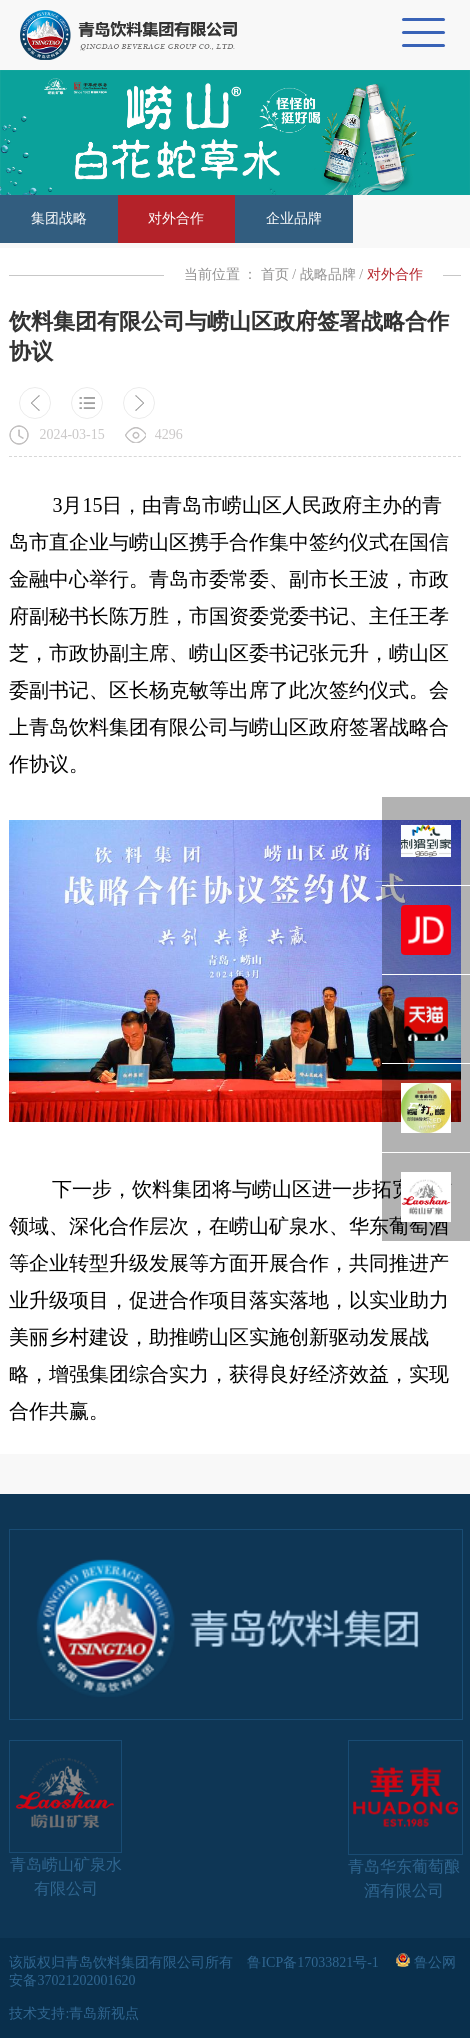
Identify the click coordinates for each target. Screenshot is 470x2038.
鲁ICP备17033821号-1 (314, 1962)
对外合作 (176, 218)
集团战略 (59, 218)
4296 (169, 434)
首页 (275, 274)
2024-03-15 (71, 434)
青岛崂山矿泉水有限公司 (65, 1818)
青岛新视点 (104, 2013)
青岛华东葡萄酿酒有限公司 (404, 1819)
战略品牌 (328, 274)
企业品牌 (294, 218)
